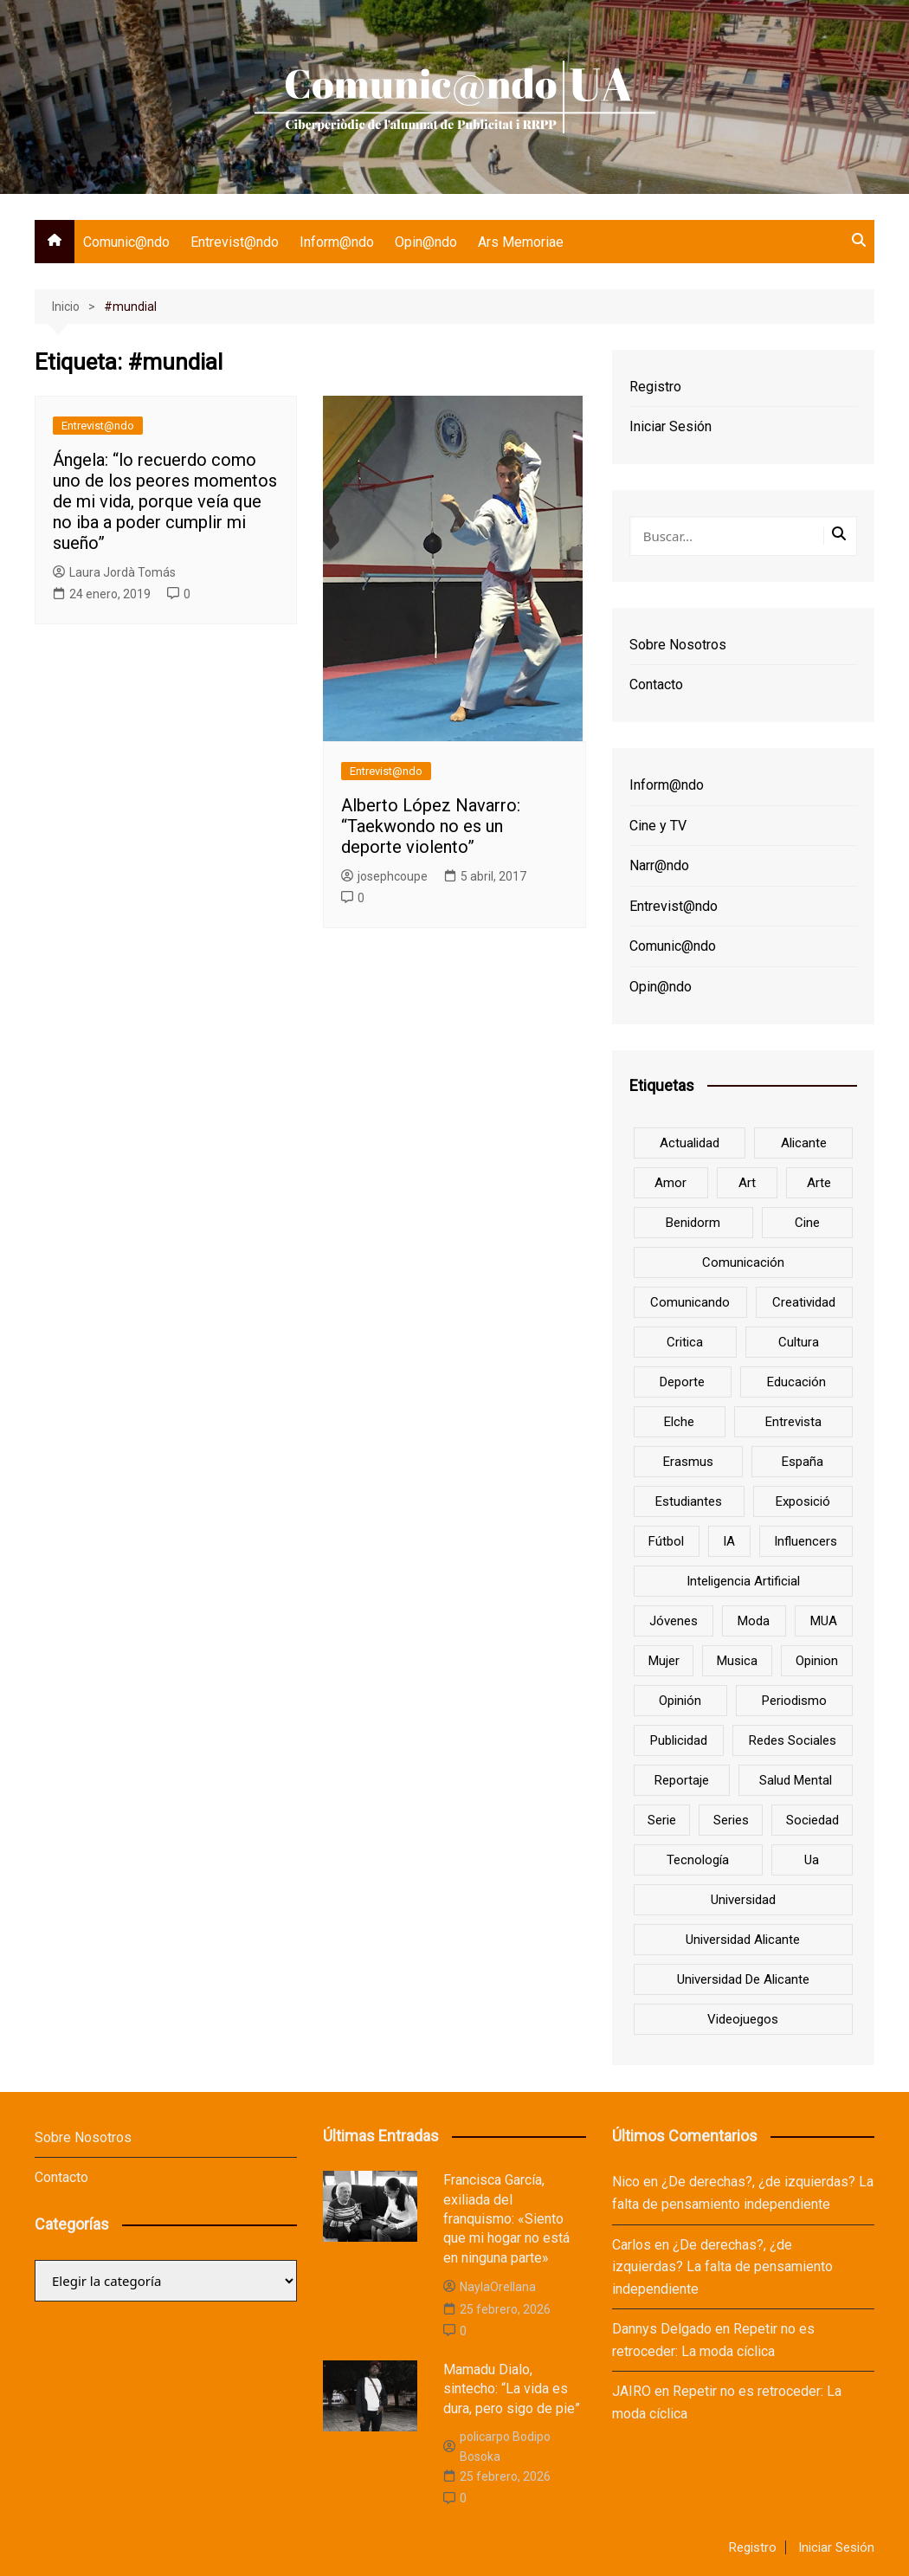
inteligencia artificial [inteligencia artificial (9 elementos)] (743, 1581)
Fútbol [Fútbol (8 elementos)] (666, 1541)
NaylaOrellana (489, 2287)
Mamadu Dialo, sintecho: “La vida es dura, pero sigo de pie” (511, 2389)
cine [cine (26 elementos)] (807, 1222)
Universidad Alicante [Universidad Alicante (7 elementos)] (743, 1939)
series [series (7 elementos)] (731, 1820)
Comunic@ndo (126, 242)
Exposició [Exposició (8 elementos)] (803, 1501)
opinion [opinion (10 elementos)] (817, 1661)
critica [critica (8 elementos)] (685, 1342)
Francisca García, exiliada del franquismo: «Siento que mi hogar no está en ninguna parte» (506, 2219)
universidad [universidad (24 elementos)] (743, 1900)
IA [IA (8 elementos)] (729, 1541)
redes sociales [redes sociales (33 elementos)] (792, 1740)
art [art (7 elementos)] (747, 1183)
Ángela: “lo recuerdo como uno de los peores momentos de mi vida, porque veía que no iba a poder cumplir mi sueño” (165, 501)
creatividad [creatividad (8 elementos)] (803, 1302)
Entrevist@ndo (234, 242)
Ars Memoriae (521, 242)
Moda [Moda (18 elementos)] (754, 1621)
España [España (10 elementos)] (802, 1461)
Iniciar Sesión (670, 426)
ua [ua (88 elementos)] (811, 1860)
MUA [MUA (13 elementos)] (823, 1621)
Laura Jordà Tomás (114, 572)
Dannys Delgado (662, 2329)
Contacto (656, 684)
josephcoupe (384, 876)
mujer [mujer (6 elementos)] (664, 1661)
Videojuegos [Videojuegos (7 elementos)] (742, 2019)
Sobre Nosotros (677, 644)
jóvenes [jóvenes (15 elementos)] (673, 1621)
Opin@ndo (426, 242)
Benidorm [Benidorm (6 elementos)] (693, 1222)
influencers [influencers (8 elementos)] (805, 1541)
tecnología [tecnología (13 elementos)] (698, 1860)
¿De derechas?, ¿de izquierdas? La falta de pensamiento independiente (722, 2267)
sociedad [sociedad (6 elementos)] (812, 1820)
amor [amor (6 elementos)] (670, 1183)
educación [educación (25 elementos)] (796, 1382)
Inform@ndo (337, 242)
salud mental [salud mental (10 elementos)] (795, 1780)
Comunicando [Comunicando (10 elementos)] (690, 1302)
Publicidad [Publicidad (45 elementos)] (678, 1740)
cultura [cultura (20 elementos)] (798, 1342)
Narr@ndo (659, 865)
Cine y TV (658, 825)
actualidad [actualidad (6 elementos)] (689, 1143)
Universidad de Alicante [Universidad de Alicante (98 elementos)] (743, 1979)
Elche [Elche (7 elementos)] (679, 1422)
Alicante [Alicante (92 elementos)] (804, 1143)
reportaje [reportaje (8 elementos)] (681, 1780)
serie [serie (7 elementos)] (662, 1820)
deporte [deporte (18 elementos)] (682, 1382)
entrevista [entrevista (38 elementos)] (793, 1422)
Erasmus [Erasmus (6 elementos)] (688, 1461)
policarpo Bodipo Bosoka (497, 2446)
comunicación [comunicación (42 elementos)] (743, 1262)
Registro (655, 386)
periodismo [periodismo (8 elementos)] (794, 1700)
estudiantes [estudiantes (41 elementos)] (688, 1501)
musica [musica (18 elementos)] (737, 1661)
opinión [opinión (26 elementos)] (680, 1700)
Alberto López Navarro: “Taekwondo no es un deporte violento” (430, 826)
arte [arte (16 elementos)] (819, 1183)
